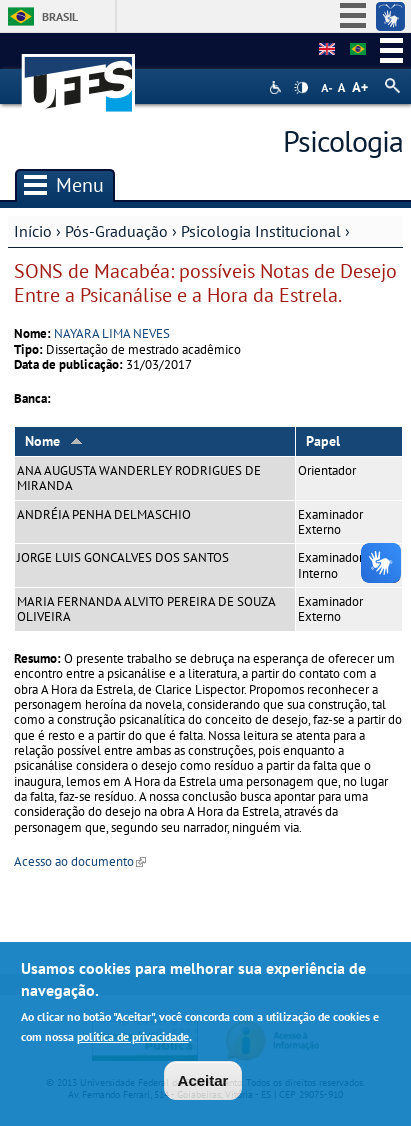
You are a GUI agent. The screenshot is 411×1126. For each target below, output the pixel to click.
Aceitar (203, 1080)
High (301, 88)
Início (33, 231)
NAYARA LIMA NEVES (112, 333)
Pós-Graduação (116, 231)
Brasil (60, 16)
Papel (323, 441)
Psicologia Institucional (261, 231)
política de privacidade (133, 1037)
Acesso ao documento (80, 861)
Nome (54, 441)
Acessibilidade (277, 87)
